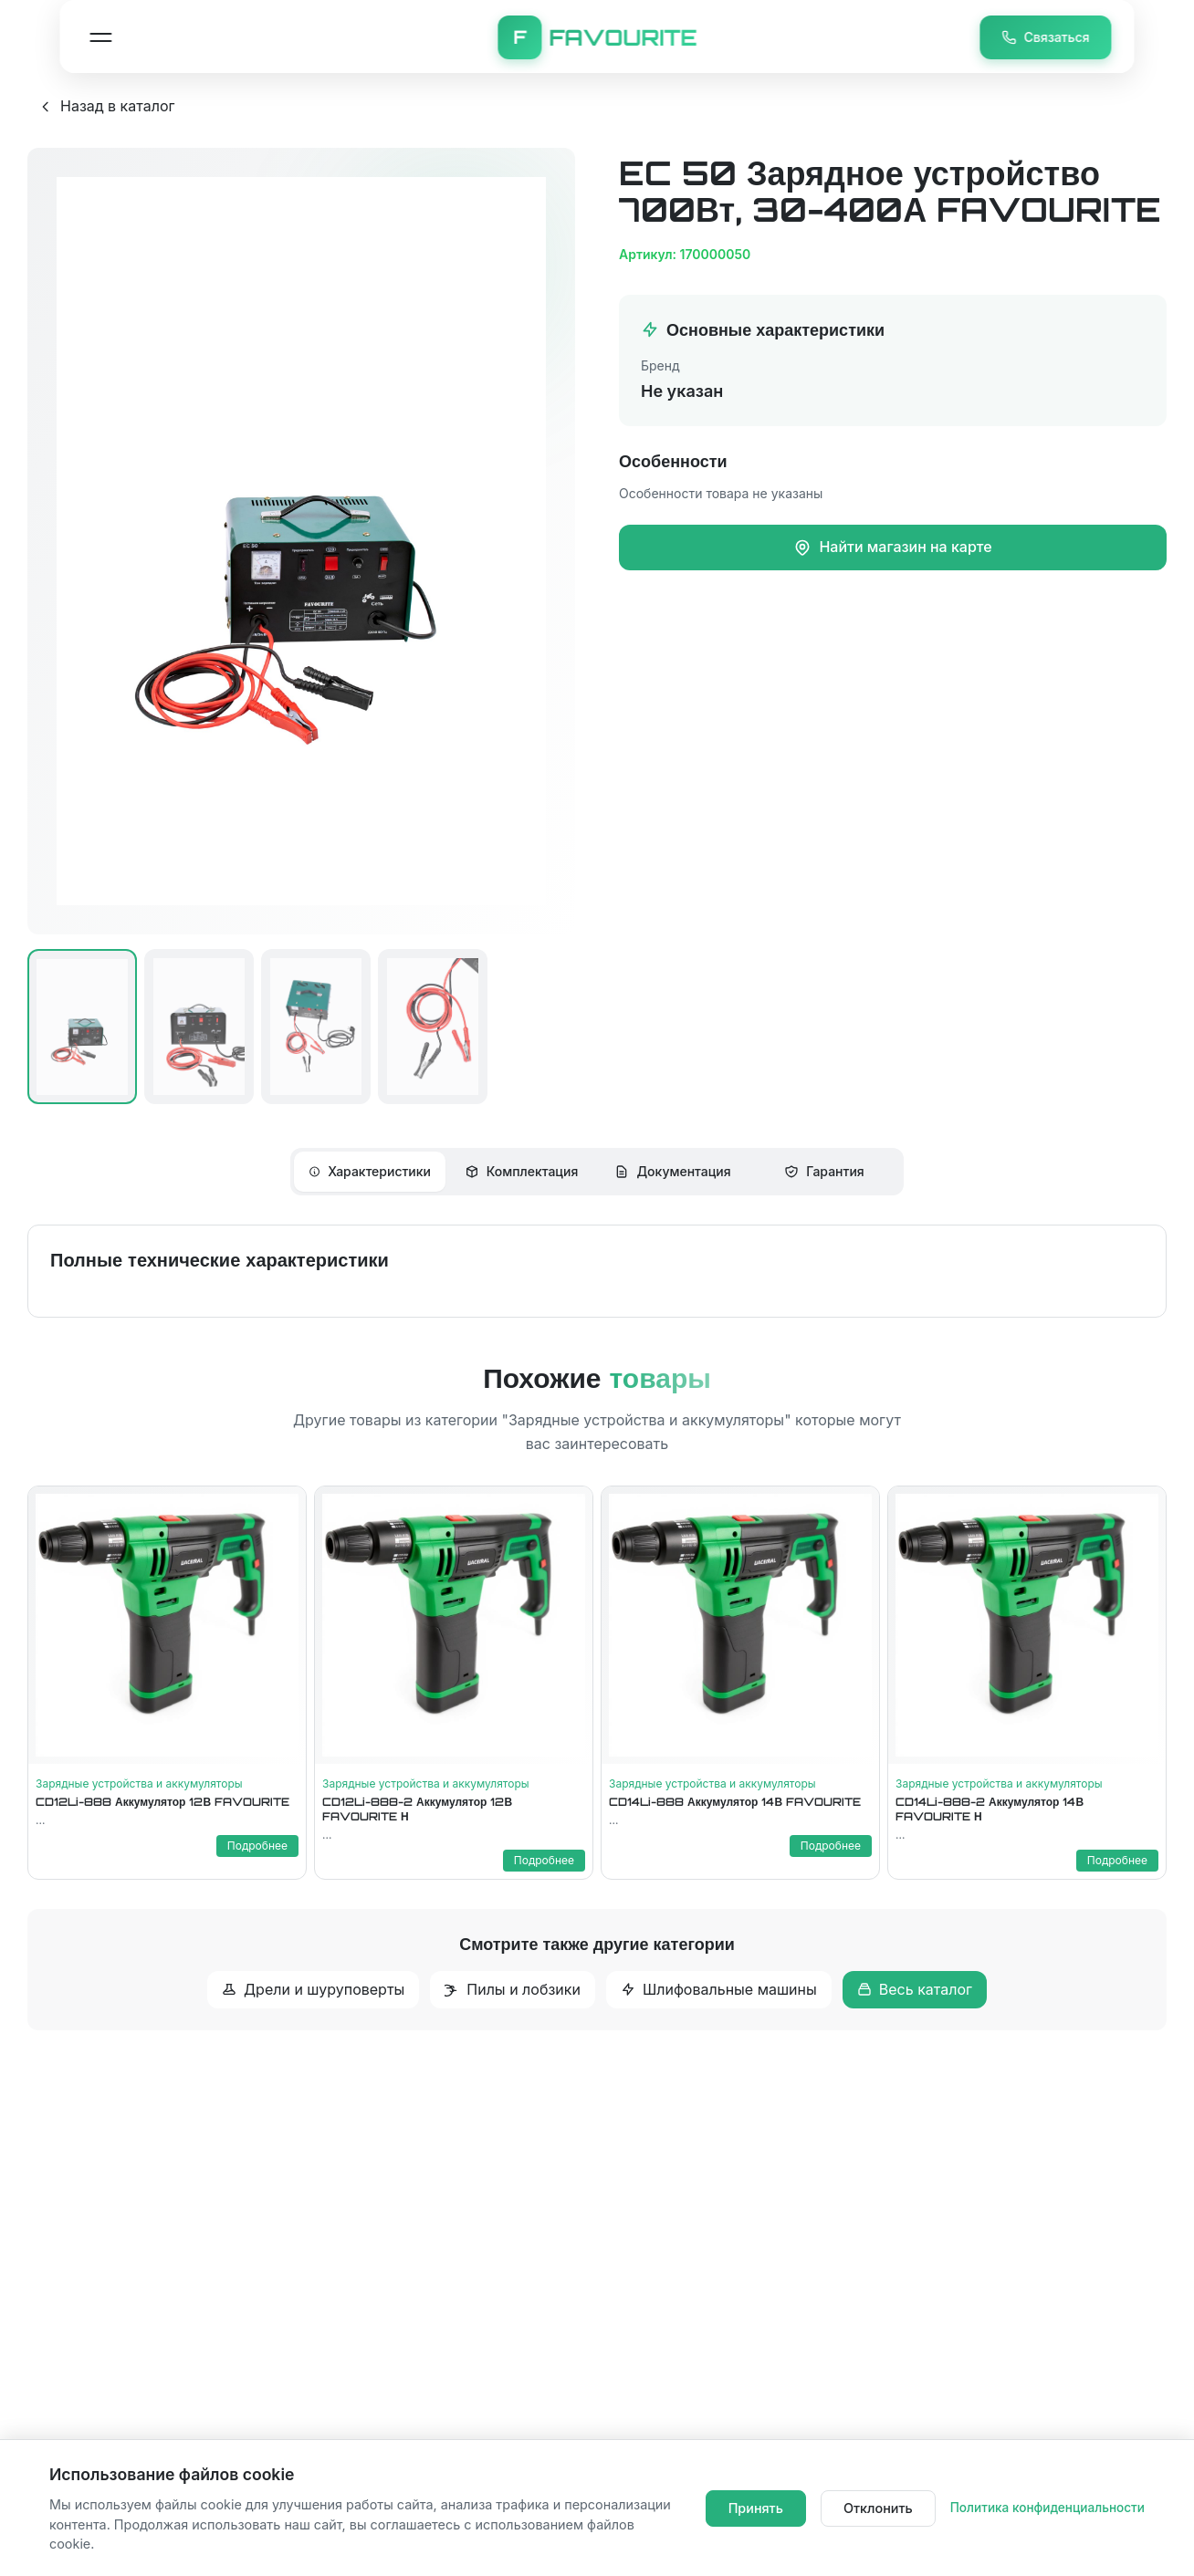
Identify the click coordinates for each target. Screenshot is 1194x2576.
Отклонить (878, 2508)
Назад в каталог (106, 106)
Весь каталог (914, 1989)
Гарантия (824, 1171)
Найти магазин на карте (892, 547)
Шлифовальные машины (719, 1989)
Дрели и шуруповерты (313, 1989)
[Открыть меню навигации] (100, 37)
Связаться (1046, 37)
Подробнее (257, 1845)
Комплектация (522, 1171)
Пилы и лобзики (513, 1989)
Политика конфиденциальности (1047, 2507)
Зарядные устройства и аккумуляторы (139, 1783)
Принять (755, 2508)
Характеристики (370, 1171)
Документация (672, 1171)
